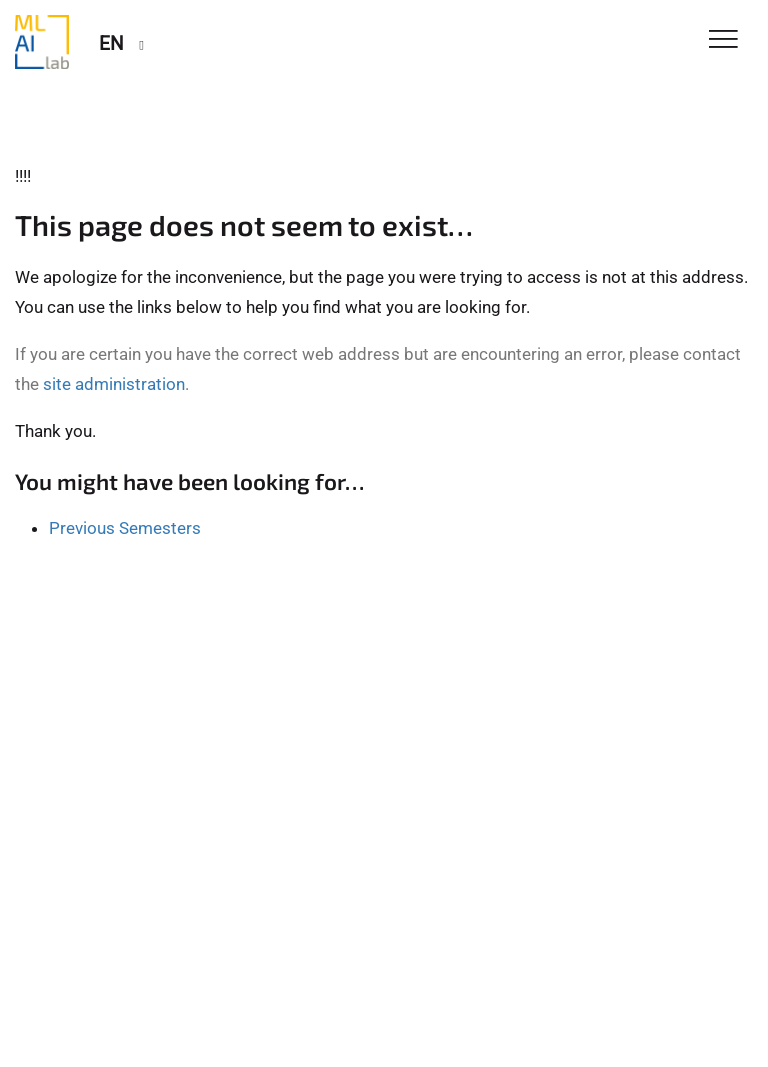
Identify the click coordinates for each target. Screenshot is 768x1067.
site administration (114, 384)
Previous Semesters (125, 528)
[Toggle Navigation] (723, 40)
